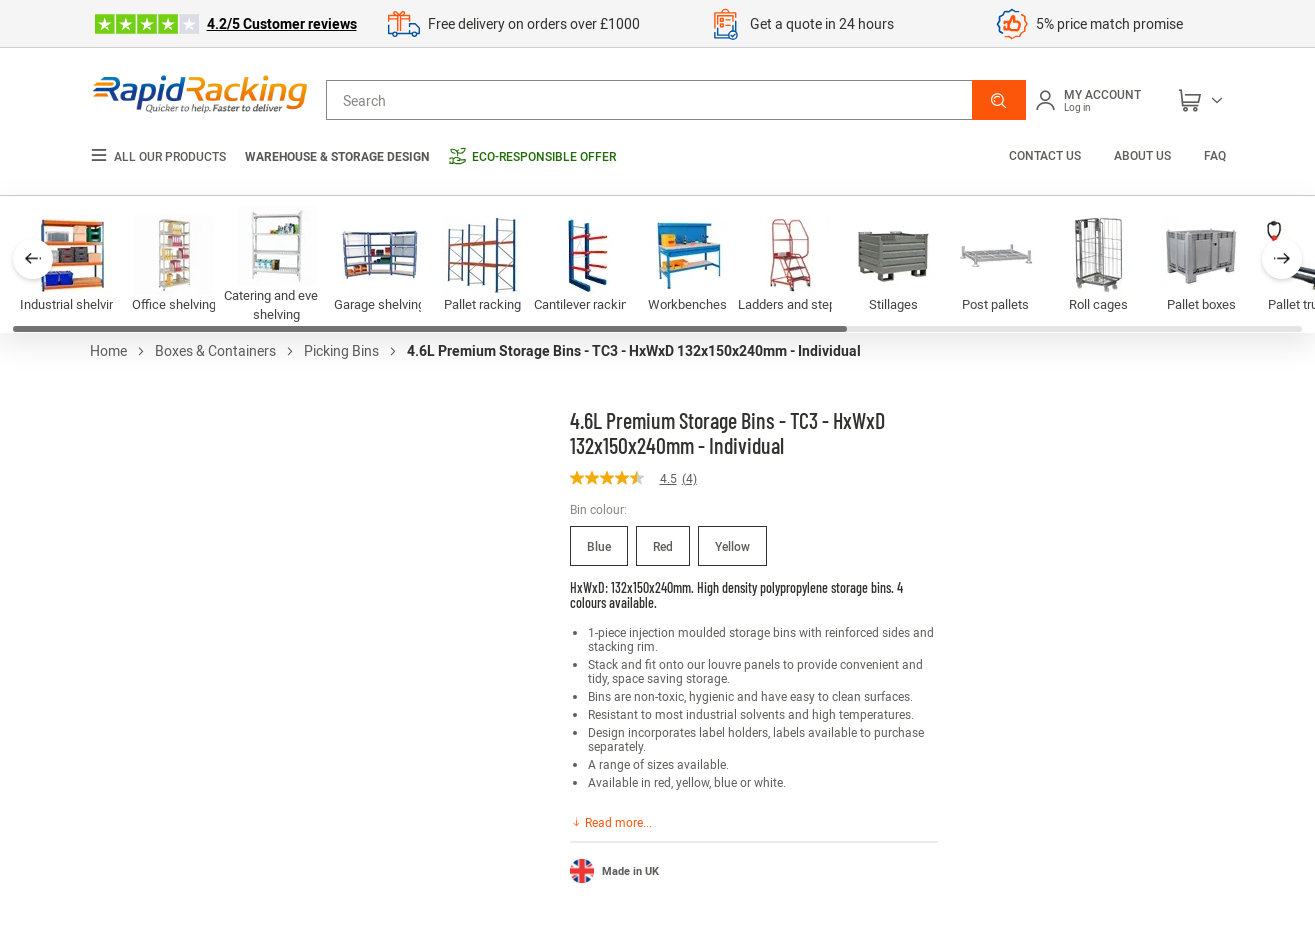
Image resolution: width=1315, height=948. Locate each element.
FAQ (1215, 155)
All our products (158, 156)
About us (1142, 155)
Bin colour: (598, 509)
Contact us (1046, 155)
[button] (999, 100)
